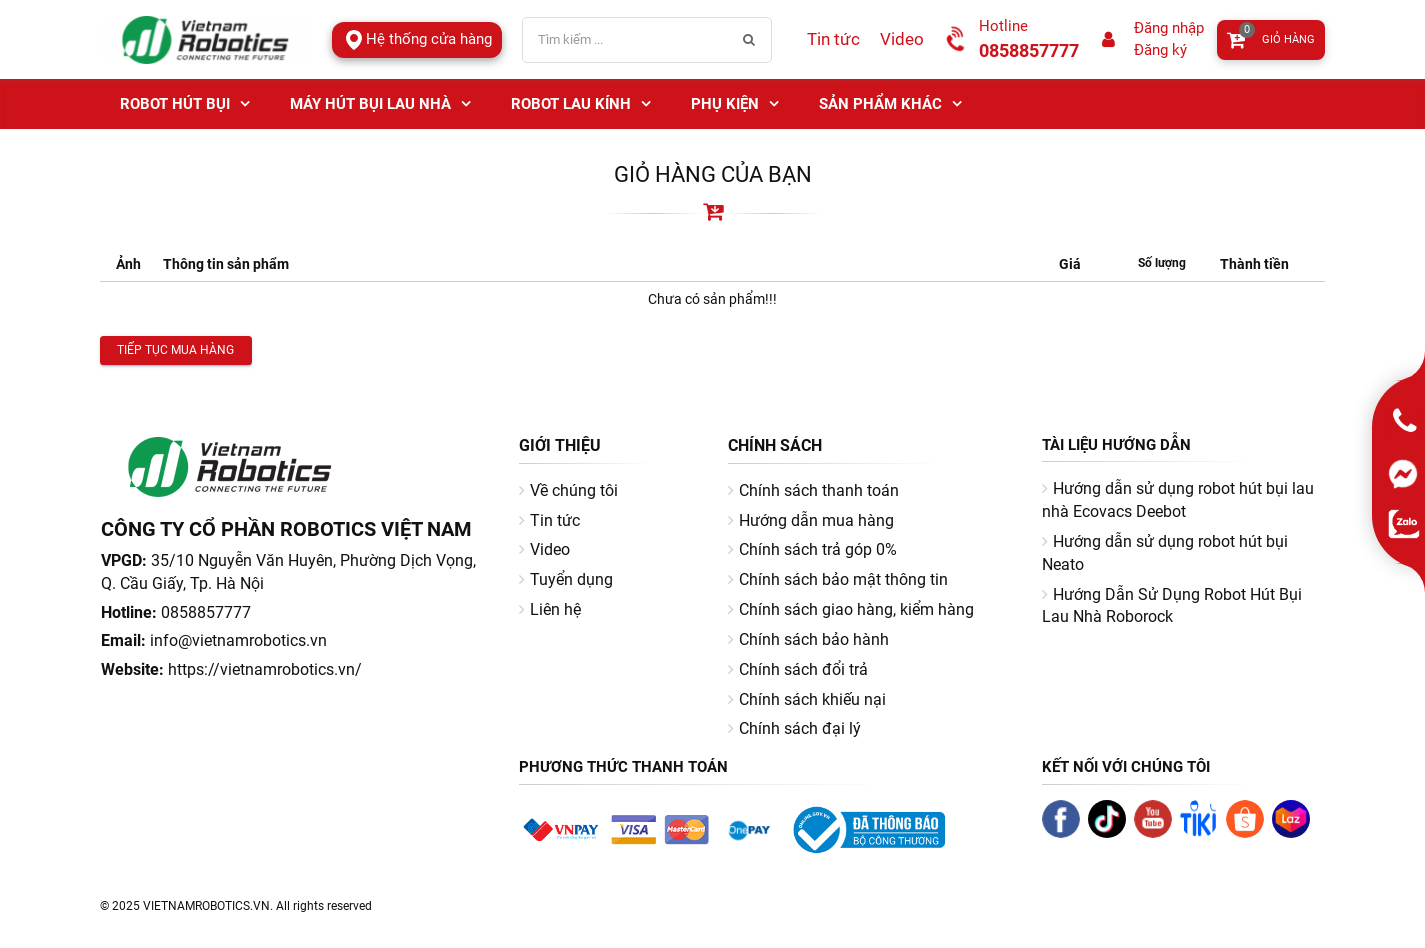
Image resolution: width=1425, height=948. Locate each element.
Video (902, 39)
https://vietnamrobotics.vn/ (265, 669)
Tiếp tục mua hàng (175, 350)
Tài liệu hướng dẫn (1116, 445)
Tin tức (833, 39)
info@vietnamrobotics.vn (238, 640)
